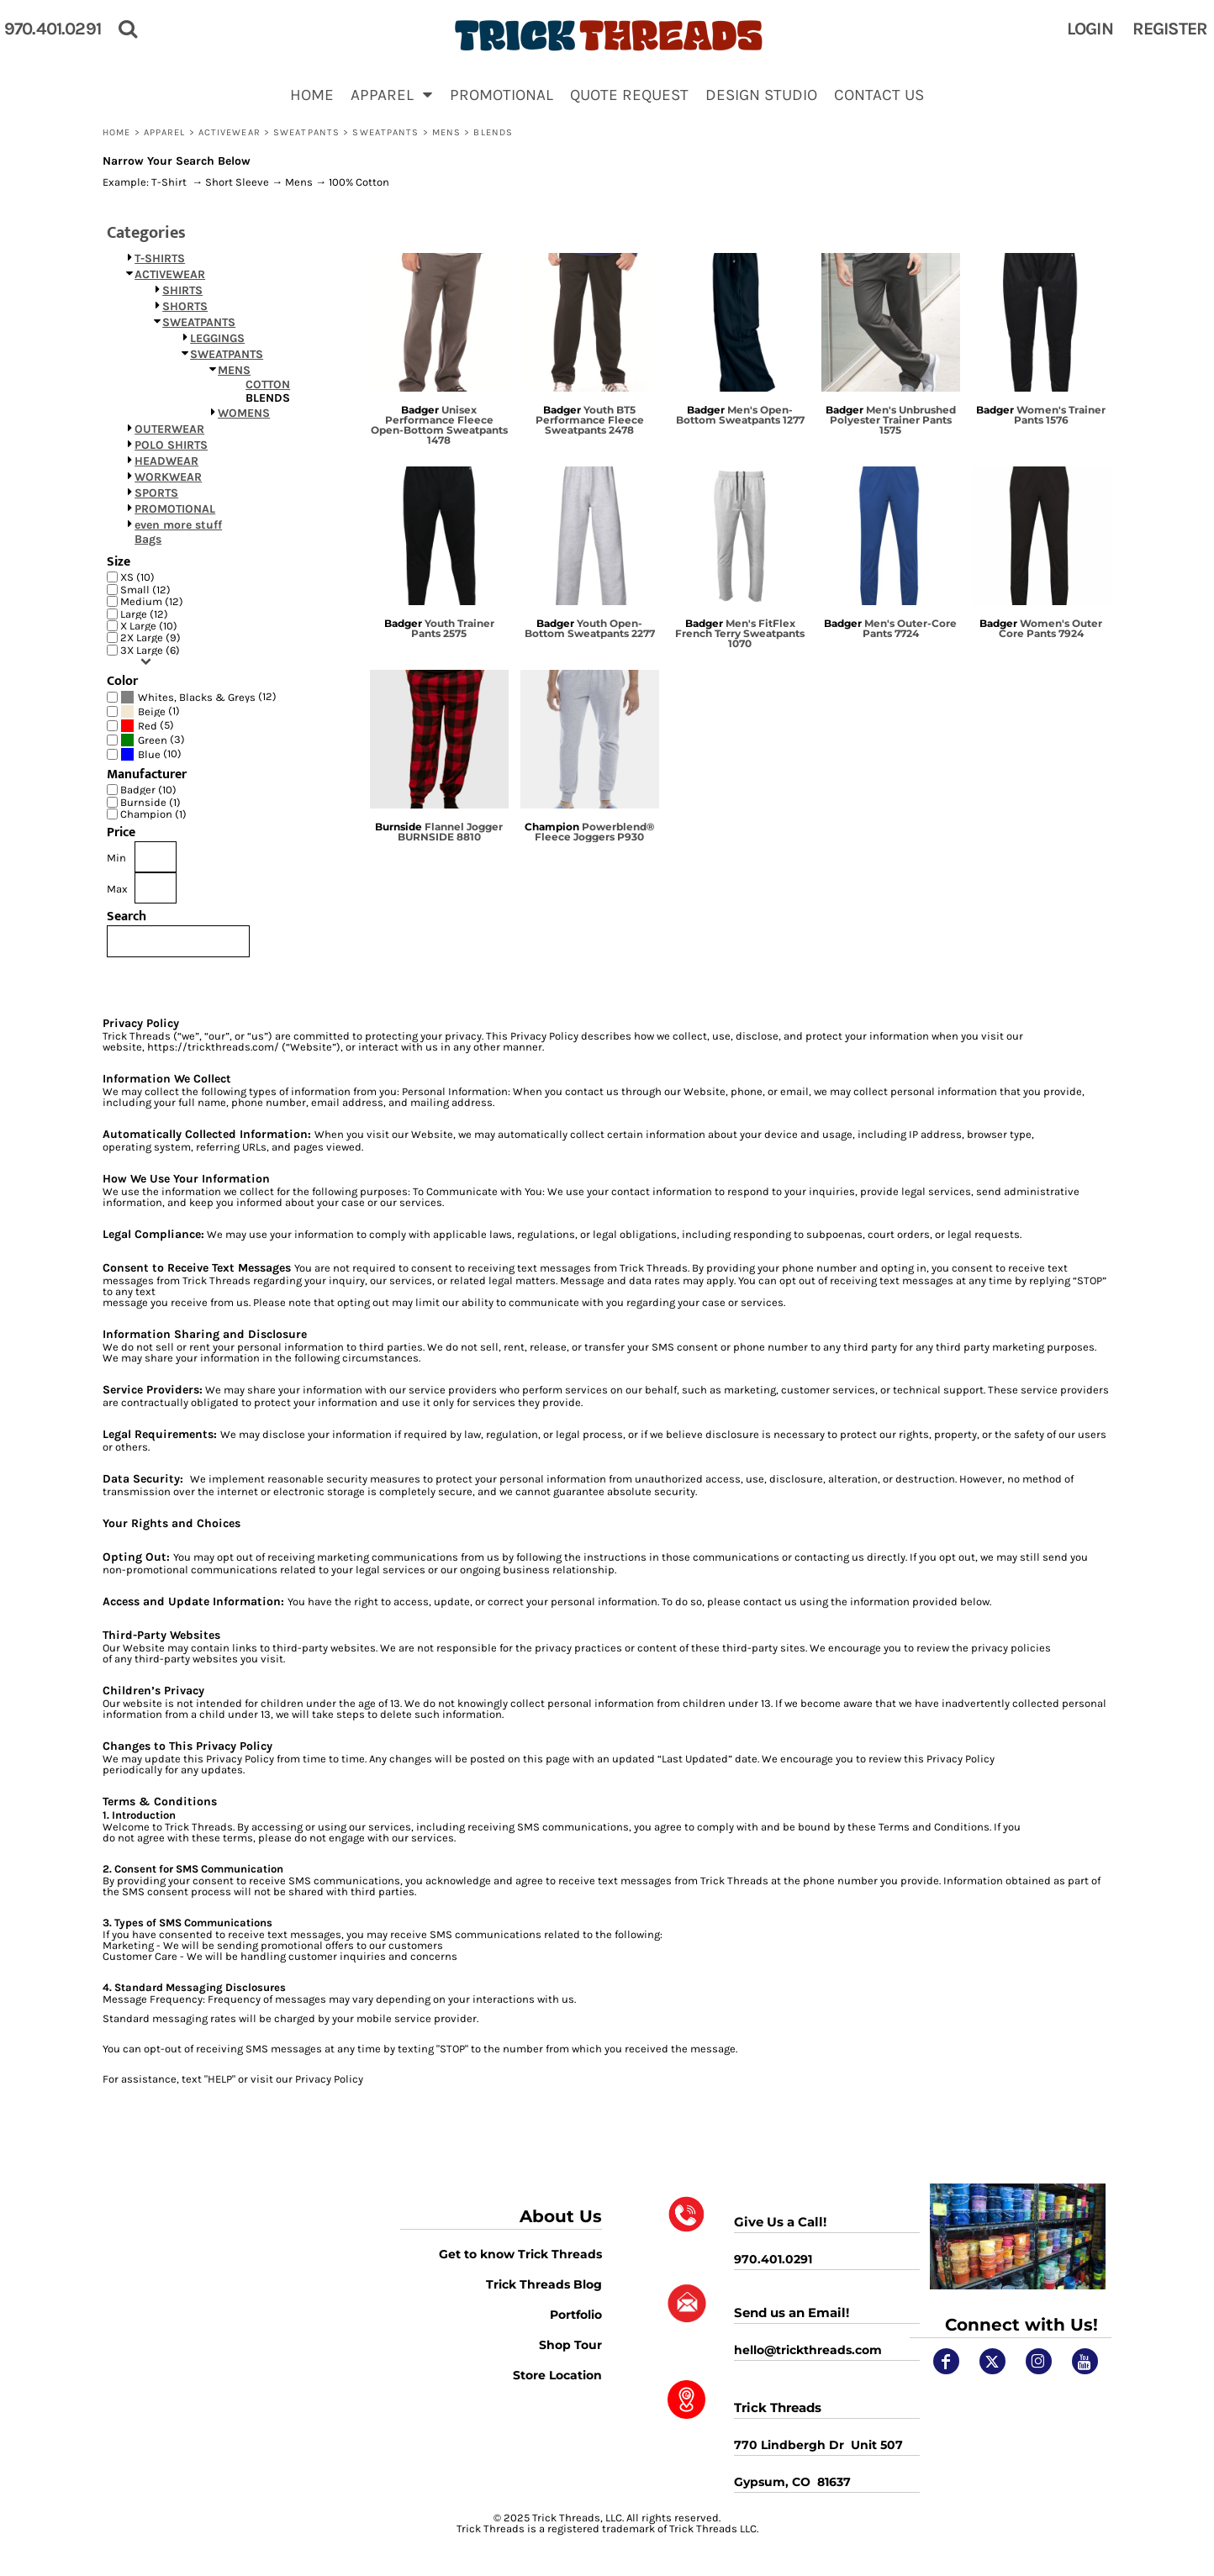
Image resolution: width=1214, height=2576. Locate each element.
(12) (198, 697)
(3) (152, 740)
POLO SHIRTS (171, 445)
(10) (151, 754)
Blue (149, 754)
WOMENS (244, 413)
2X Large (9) (150, 637)
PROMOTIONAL (175, 509)
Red (147, 725)
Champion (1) (153, 814)
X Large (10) (148, 625)
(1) (150, 711)
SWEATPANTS (306, 132)
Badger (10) (148, 789)
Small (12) (145, 589)
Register (1169, 28)
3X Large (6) (150, 650)
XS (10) (137, 577)
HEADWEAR (166, 461)
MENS (446, 132)
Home (116, 132)
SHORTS (185, 306)
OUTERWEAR (169, 429)
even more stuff (178, 525)
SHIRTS (182, 290)
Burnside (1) (150, 802)
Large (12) (144, 613)
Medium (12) (151, 601)
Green (152, 740)
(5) (147, 726)
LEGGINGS (217, 338)
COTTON (267, 384)
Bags (148, 539)
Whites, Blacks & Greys (197, 697)
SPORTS (156, 493)
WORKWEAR (168, 477)
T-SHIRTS (160, 258)
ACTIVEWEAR (229, 132)
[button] (391, 94)
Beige (152, 711)
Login (1090, 28)
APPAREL (165, 132)
